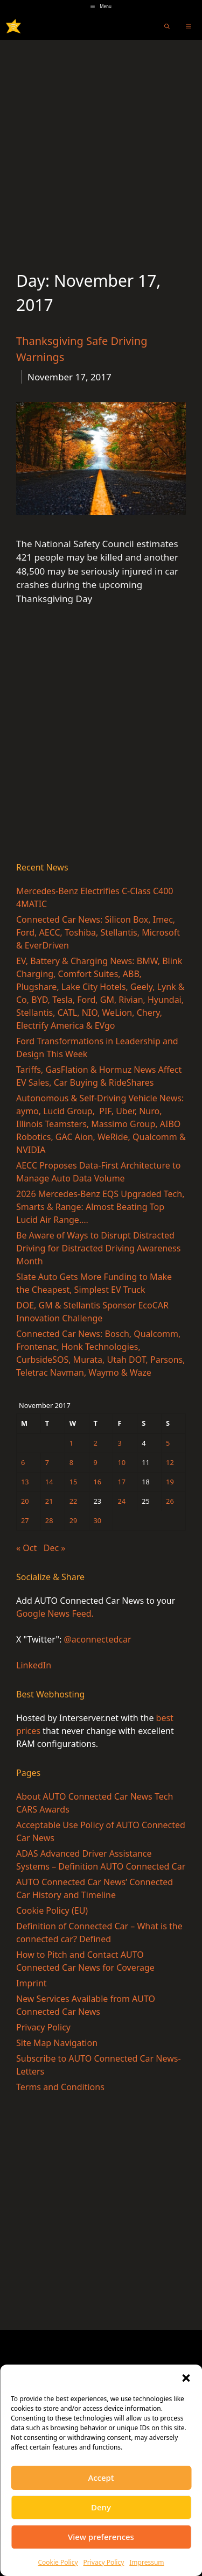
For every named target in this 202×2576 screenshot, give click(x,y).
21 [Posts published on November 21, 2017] (49, 1501)
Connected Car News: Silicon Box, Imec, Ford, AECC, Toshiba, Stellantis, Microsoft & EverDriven (98, 932)
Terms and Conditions (60, 2087)
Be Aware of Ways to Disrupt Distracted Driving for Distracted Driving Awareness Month (98, 1248)
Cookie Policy (58, 2562)
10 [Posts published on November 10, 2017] (121, 1462)
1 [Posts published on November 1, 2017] (71, 1443)
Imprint (31, 1983)
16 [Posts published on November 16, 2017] (98, 1482)
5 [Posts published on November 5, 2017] (168, 1443)
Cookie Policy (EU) (52, 1910)
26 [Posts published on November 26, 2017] (170, 1501)
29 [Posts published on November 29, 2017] (73, 1520)
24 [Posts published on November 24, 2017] (121, 1501)
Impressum (146, 2562)
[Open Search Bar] (167, 26)
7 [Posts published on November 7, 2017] (47, 1462)
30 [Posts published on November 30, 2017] (98, 1520)
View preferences (101, 2536)
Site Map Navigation (56, 2043)
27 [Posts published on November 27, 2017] (25, 1520)
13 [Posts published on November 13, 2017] (25, 1482)
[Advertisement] (101, 146)
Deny (101, 2507)
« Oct (26, 1548)
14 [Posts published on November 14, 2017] (49, 1482)
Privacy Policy (103, 2562)
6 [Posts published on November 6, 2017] (23, 1462)
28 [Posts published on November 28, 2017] (49, 1520)
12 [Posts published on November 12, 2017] (170, 1462)
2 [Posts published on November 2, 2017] (95, 1443)
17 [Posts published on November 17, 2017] (121, 1482)
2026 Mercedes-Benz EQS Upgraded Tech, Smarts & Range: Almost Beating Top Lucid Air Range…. (100, 1207)
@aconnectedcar (97, 1639)
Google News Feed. (55, 1613)
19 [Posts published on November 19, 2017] (170, 1482)
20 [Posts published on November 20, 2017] (25, 1501)
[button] (185, 2378)
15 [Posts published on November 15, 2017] (73, 1482)
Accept (101, 2477)
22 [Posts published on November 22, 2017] (73, 1501)
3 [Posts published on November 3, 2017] (119, 1443)
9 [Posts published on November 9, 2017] (95, 1462)
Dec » (55, 1548)
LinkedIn (33, 1665)
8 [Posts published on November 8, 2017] (71, 1462)
